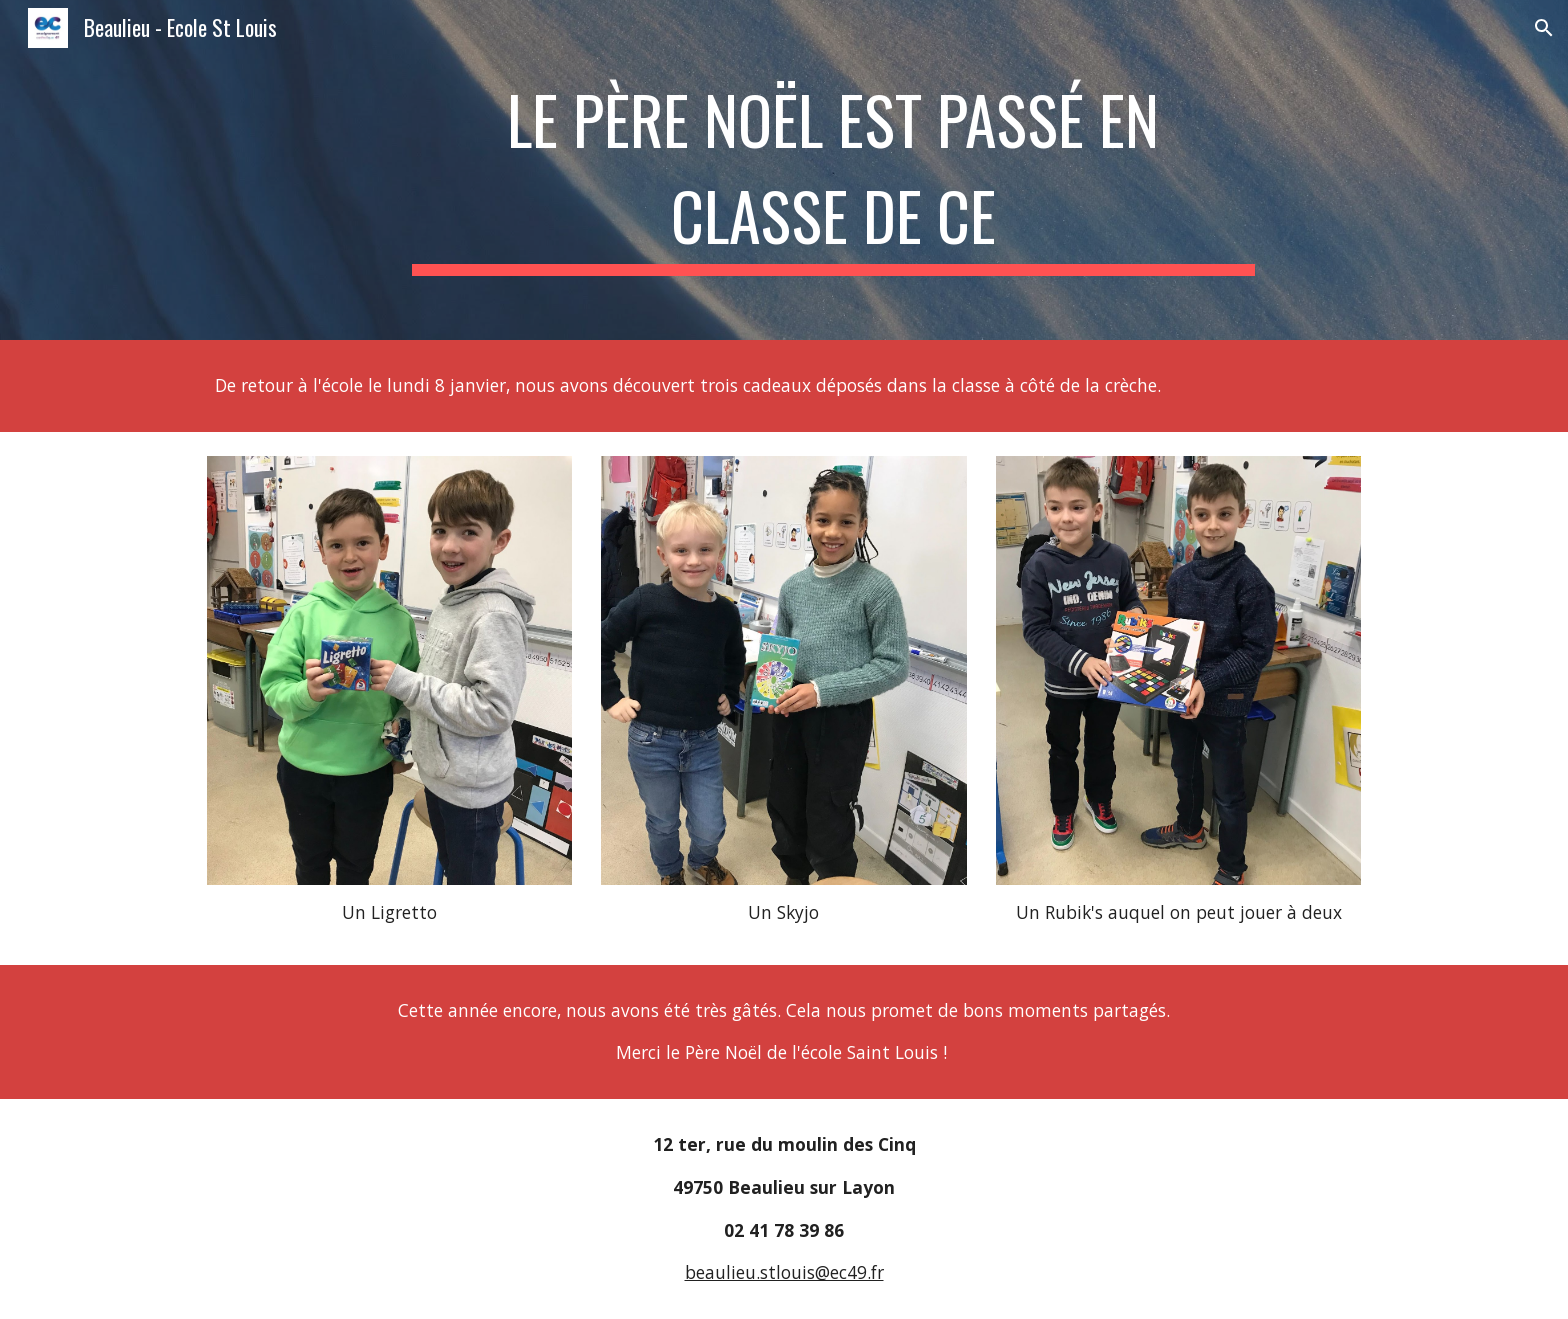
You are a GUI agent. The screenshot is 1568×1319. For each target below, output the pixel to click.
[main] (833, 170)
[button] (1544, 28)
